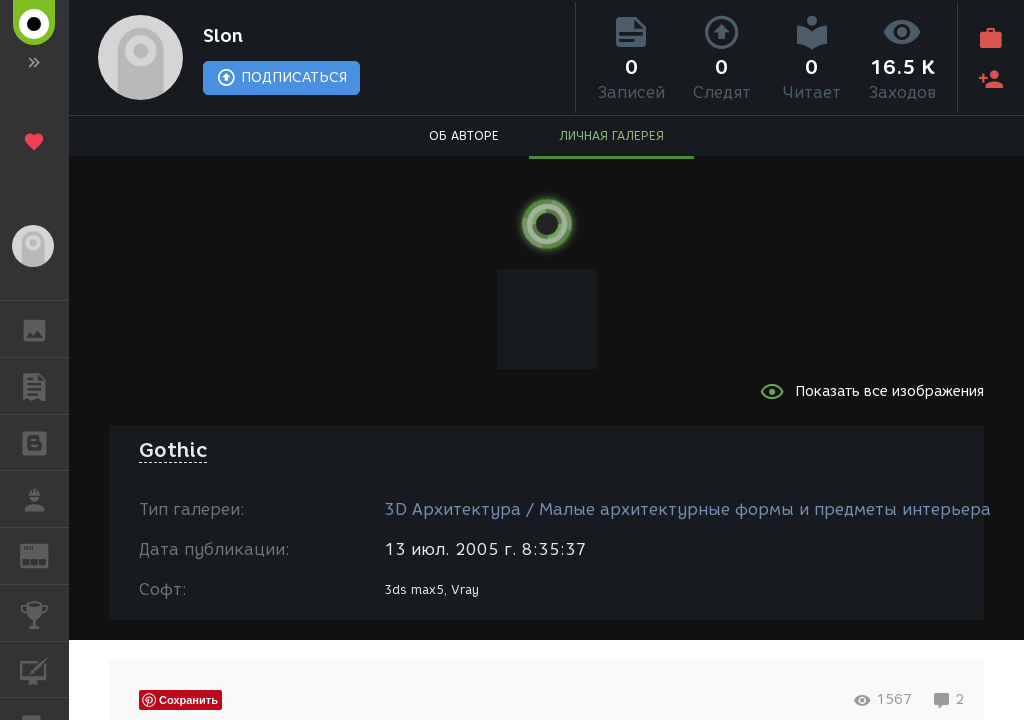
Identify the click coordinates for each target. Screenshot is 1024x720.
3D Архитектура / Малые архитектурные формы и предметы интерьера (687, 509)
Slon (223, 36)
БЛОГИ (44, 441)
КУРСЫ (44, 668)
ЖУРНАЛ (44, 554)
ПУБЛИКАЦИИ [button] (44, 386)
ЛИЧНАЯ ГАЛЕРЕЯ (611, 135)
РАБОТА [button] (44, 499)
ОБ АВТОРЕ (464, 135)
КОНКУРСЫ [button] (44, 613)
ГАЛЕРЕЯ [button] (44, 329)
